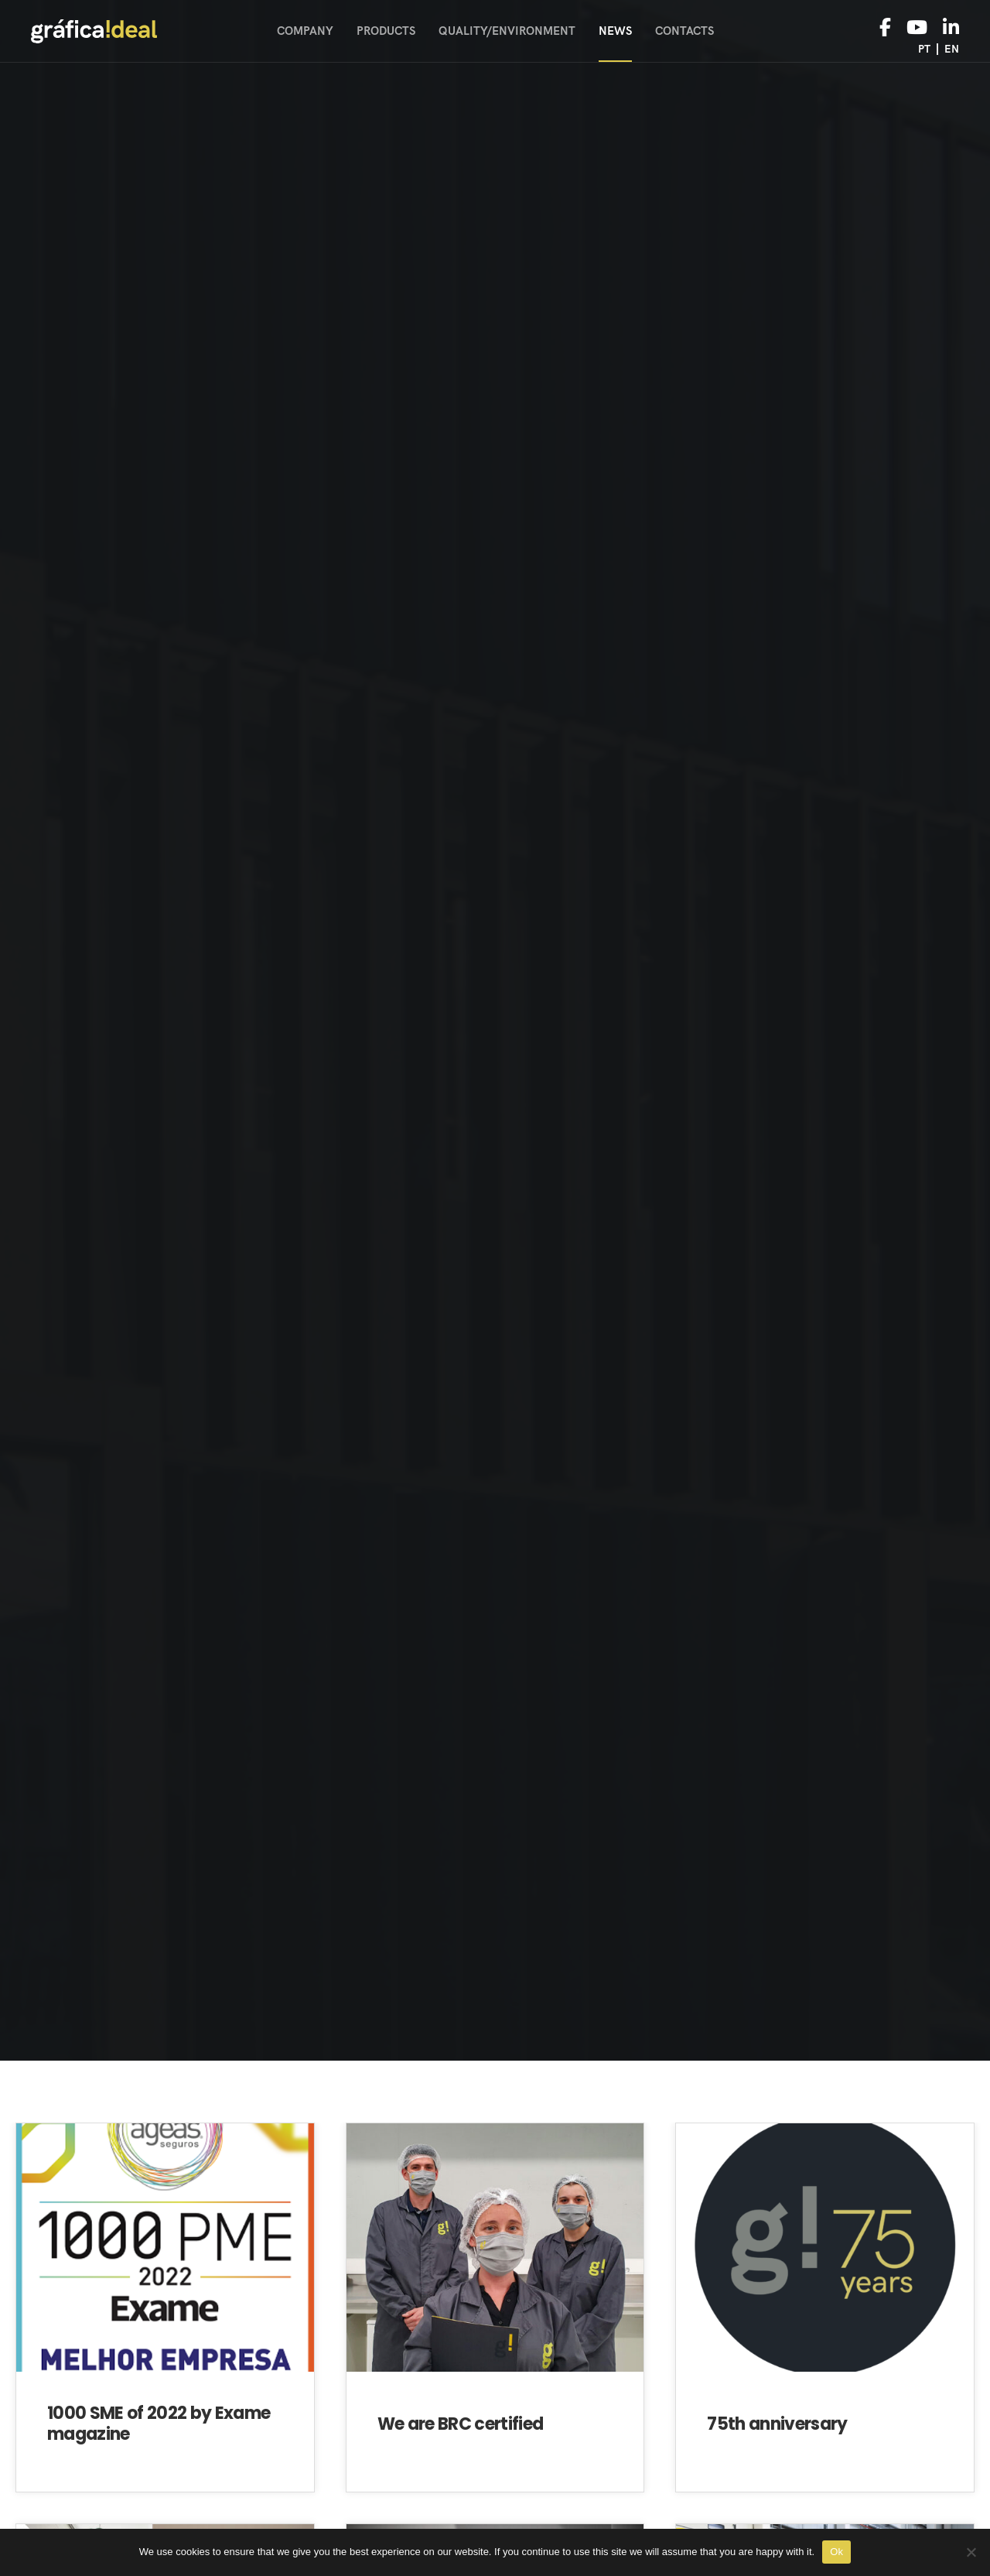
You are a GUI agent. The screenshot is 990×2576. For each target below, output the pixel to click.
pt (924, 49)
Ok (836, 2551)
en (951, 49)
